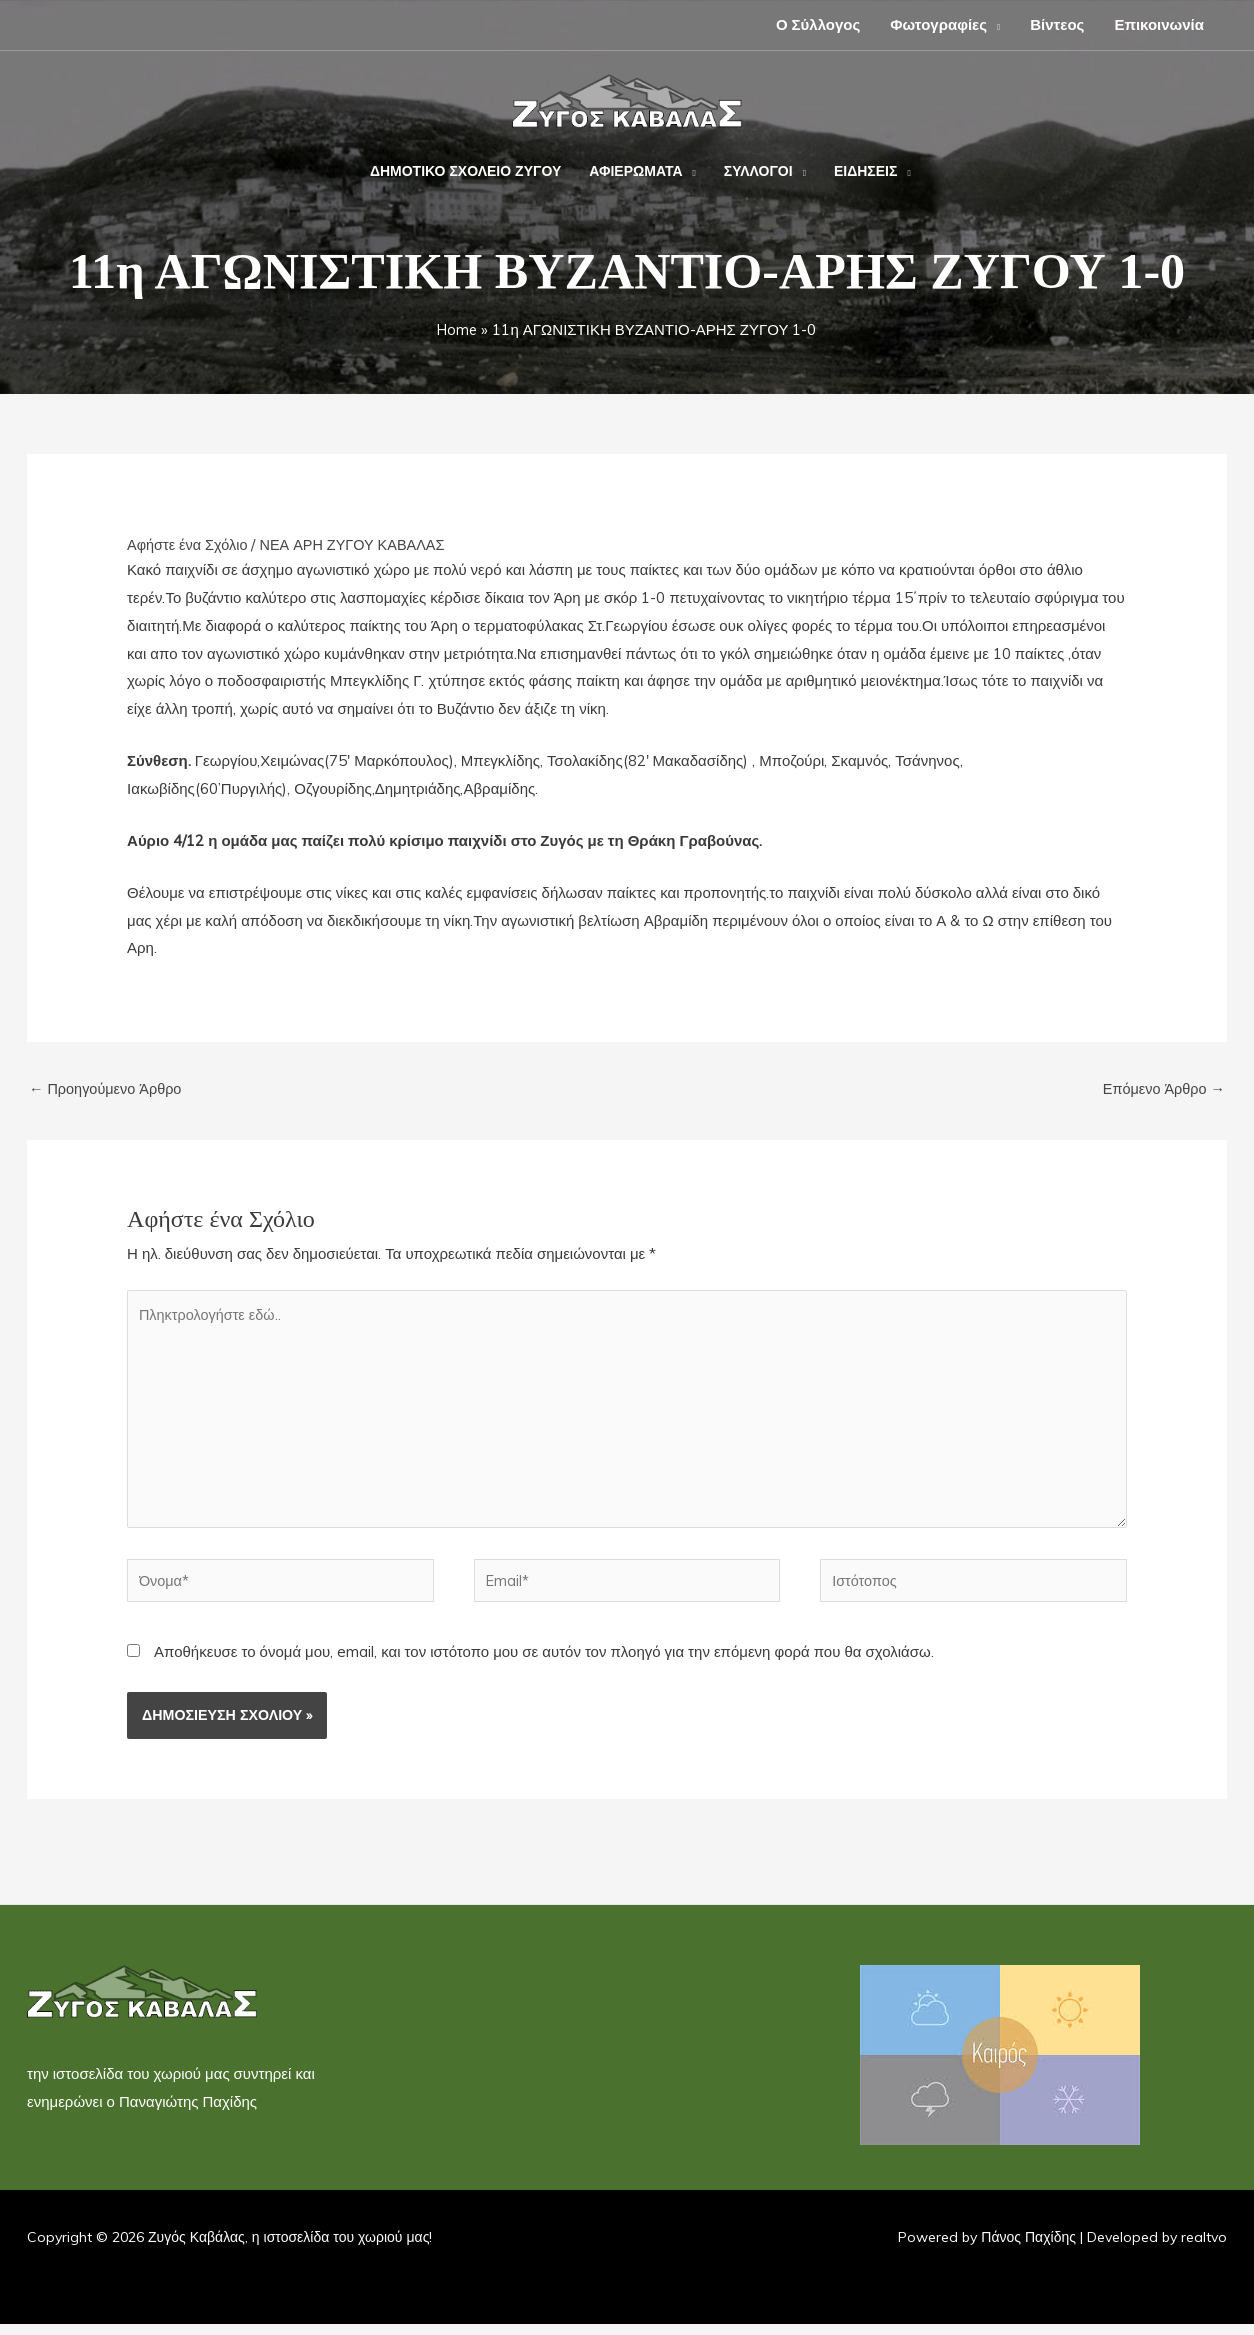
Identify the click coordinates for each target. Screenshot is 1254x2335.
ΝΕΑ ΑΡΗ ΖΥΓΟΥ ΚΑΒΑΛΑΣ (360, 544)
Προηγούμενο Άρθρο (108, 1089)
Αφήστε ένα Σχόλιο (189, 544)
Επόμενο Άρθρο (1161, 1089)
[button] (993, 24)
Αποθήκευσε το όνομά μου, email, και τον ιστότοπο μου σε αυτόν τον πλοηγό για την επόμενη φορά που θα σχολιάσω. (544, 1662)
